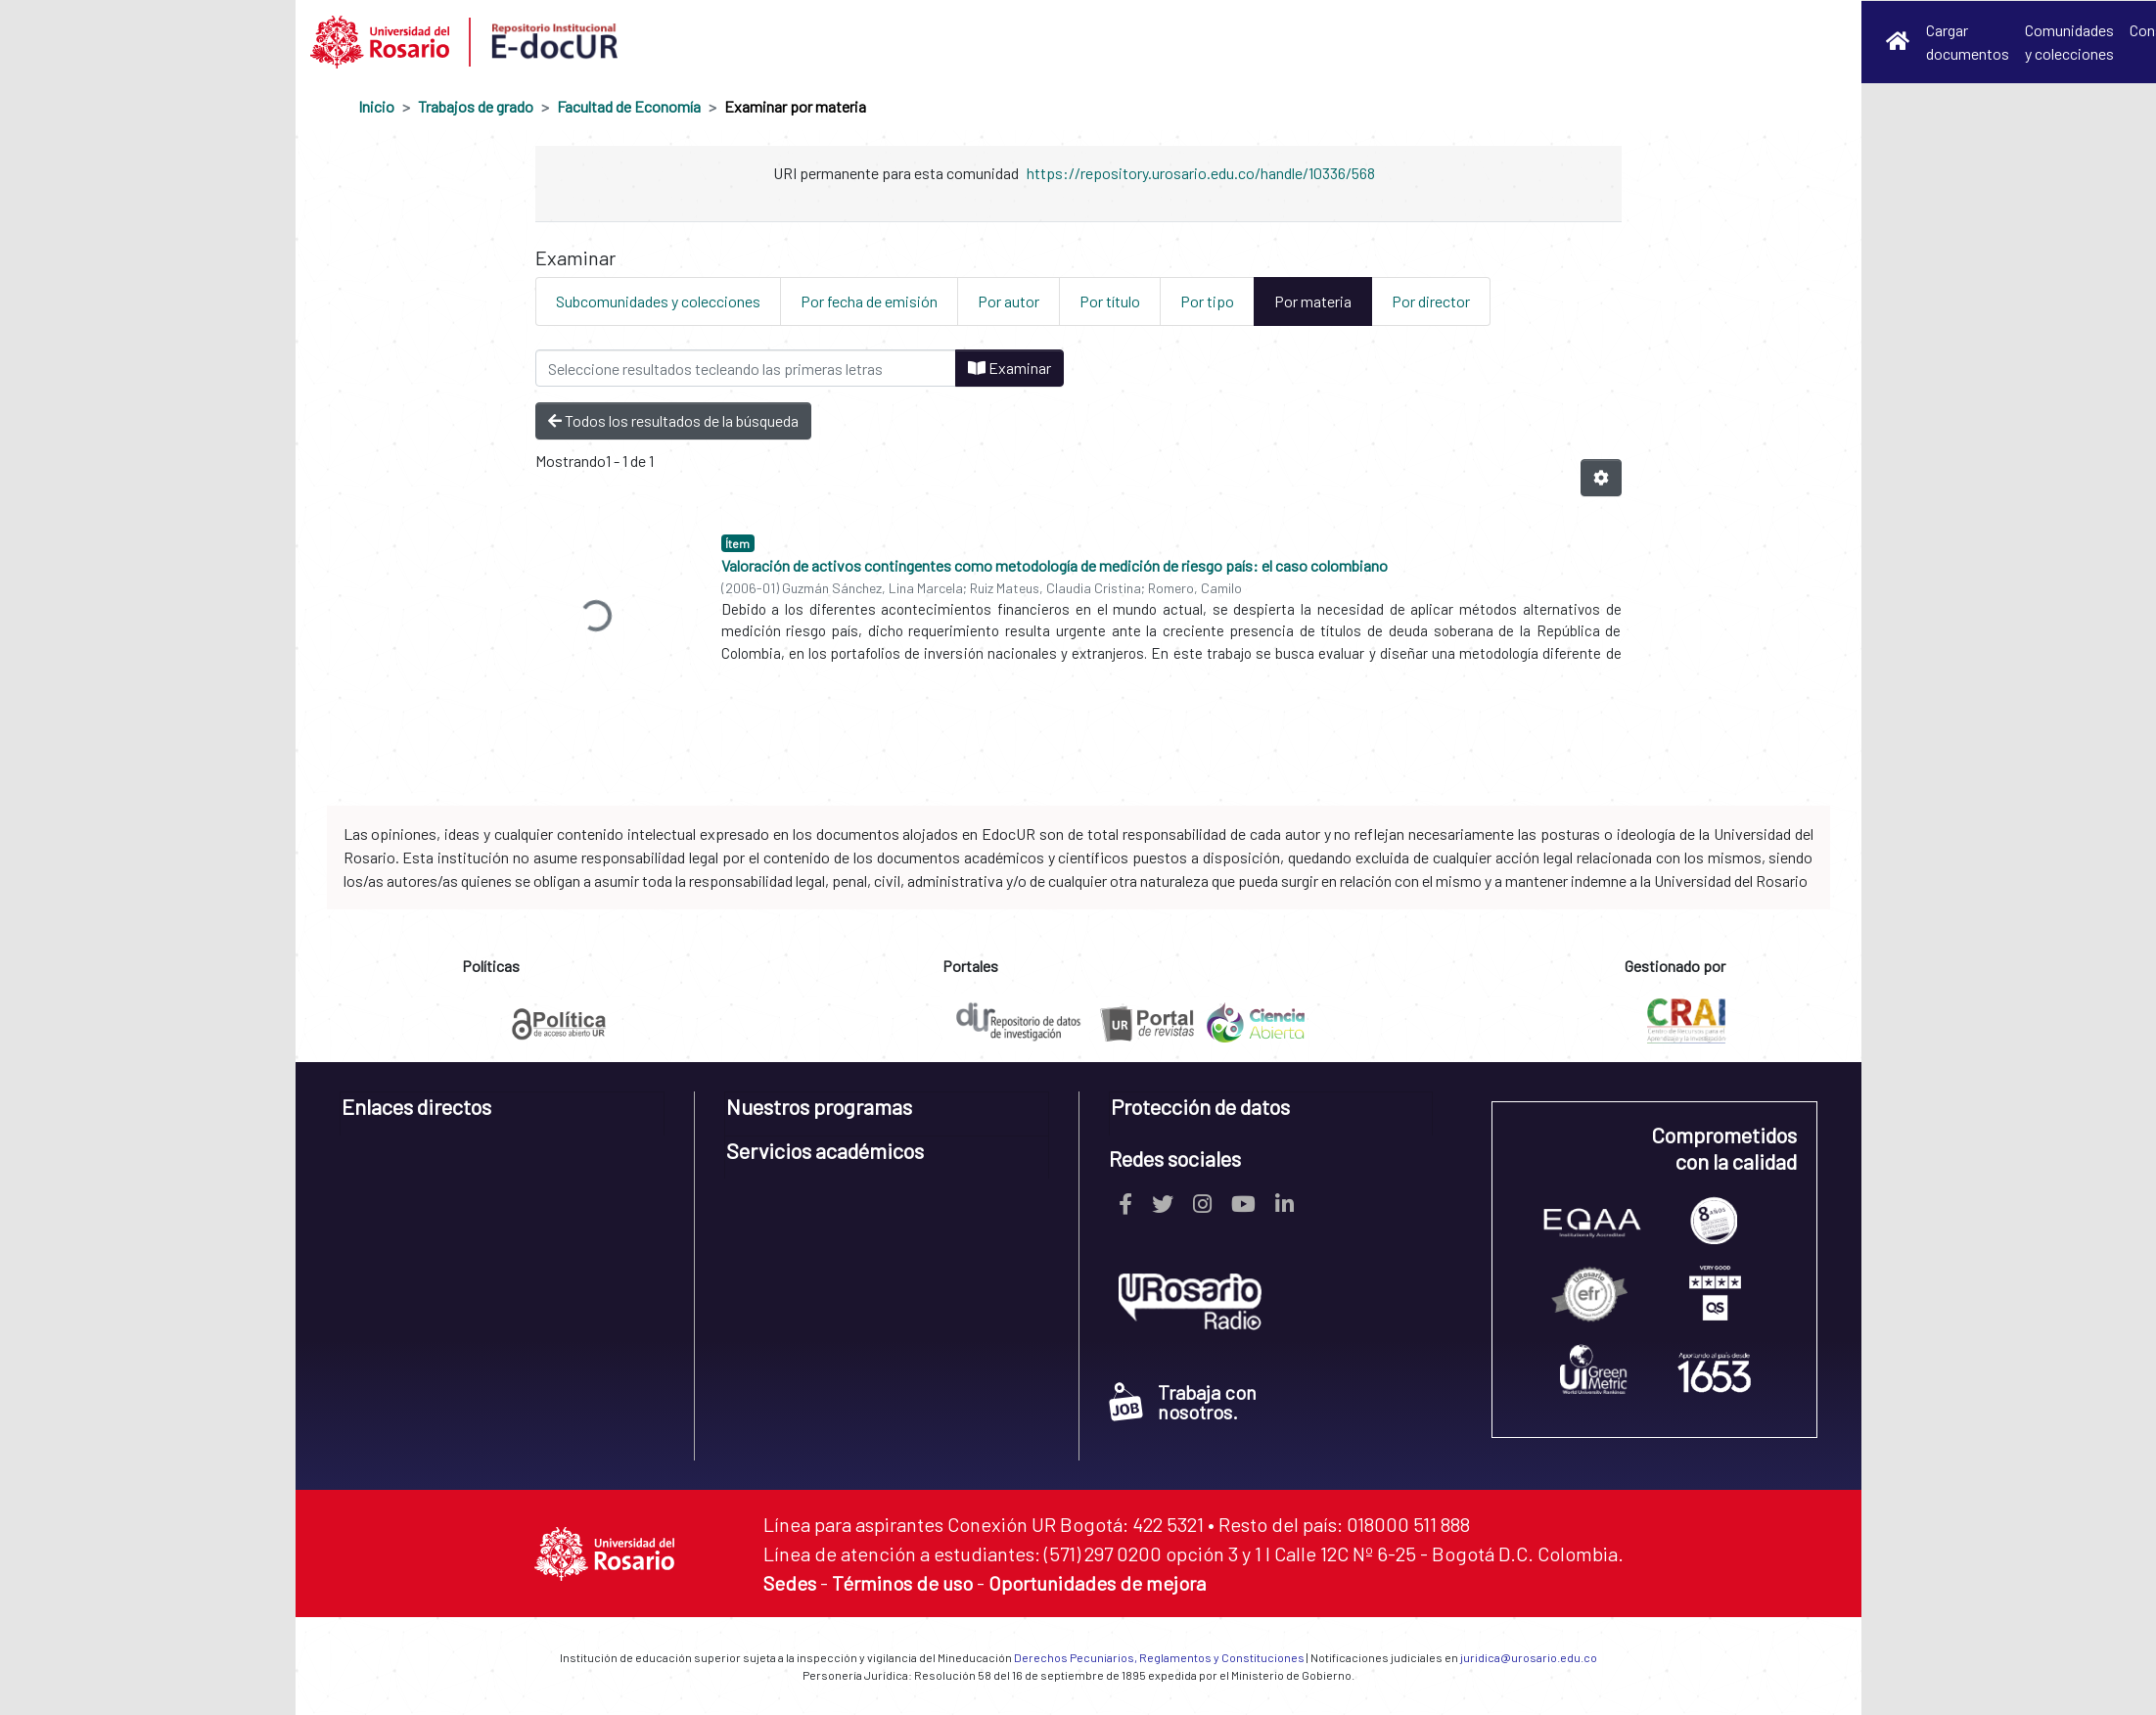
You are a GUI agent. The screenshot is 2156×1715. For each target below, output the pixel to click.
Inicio (376, 106)
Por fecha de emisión (869, 301)
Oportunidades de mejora (1097, 1583)
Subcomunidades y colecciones (658, 301)
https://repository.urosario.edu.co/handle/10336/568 (1201, 172)
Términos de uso (902, 1583)
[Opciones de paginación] (1601, 477)
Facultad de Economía (629, 106)
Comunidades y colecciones (2069, 42)
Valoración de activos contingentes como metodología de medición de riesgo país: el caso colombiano (1054, 565)
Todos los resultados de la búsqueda (673, 420)
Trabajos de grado (475, 106)
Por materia (1313, 301)
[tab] (503, 1113)
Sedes (789, 1583)
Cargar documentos (1967, 42)
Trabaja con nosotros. (1183, 1401)
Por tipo (1207, 301)
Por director (1431, 301)
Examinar (1009, 367)
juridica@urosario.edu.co (1528, 1657)
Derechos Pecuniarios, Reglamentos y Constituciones (1159, 1657)
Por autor (1008, 301)
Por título (1109, 301)
